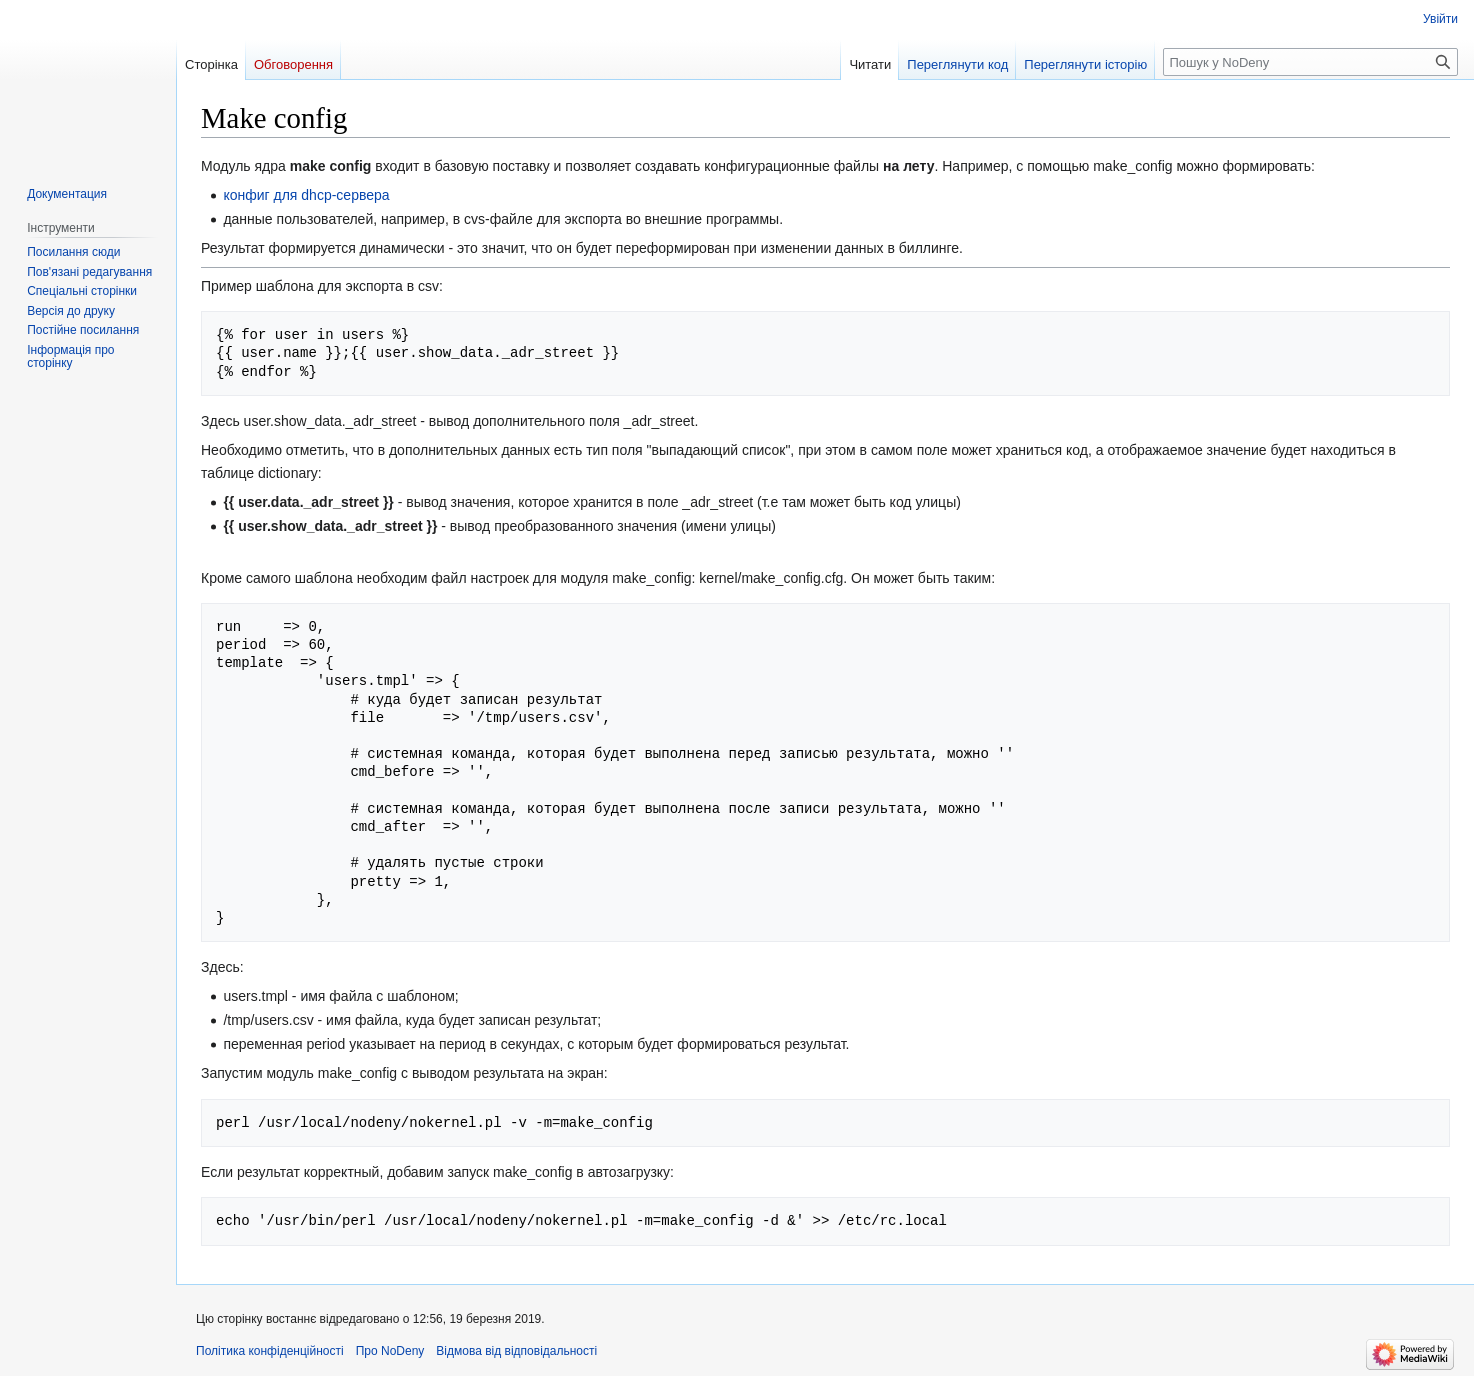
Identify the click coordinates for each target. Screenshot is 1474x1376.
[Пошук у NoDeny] (1310, 62)
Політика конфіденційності (270, 1351)
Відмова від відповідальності (516, 1351)
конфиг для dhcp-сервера (306, 195)
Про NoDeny (390, 1351)
